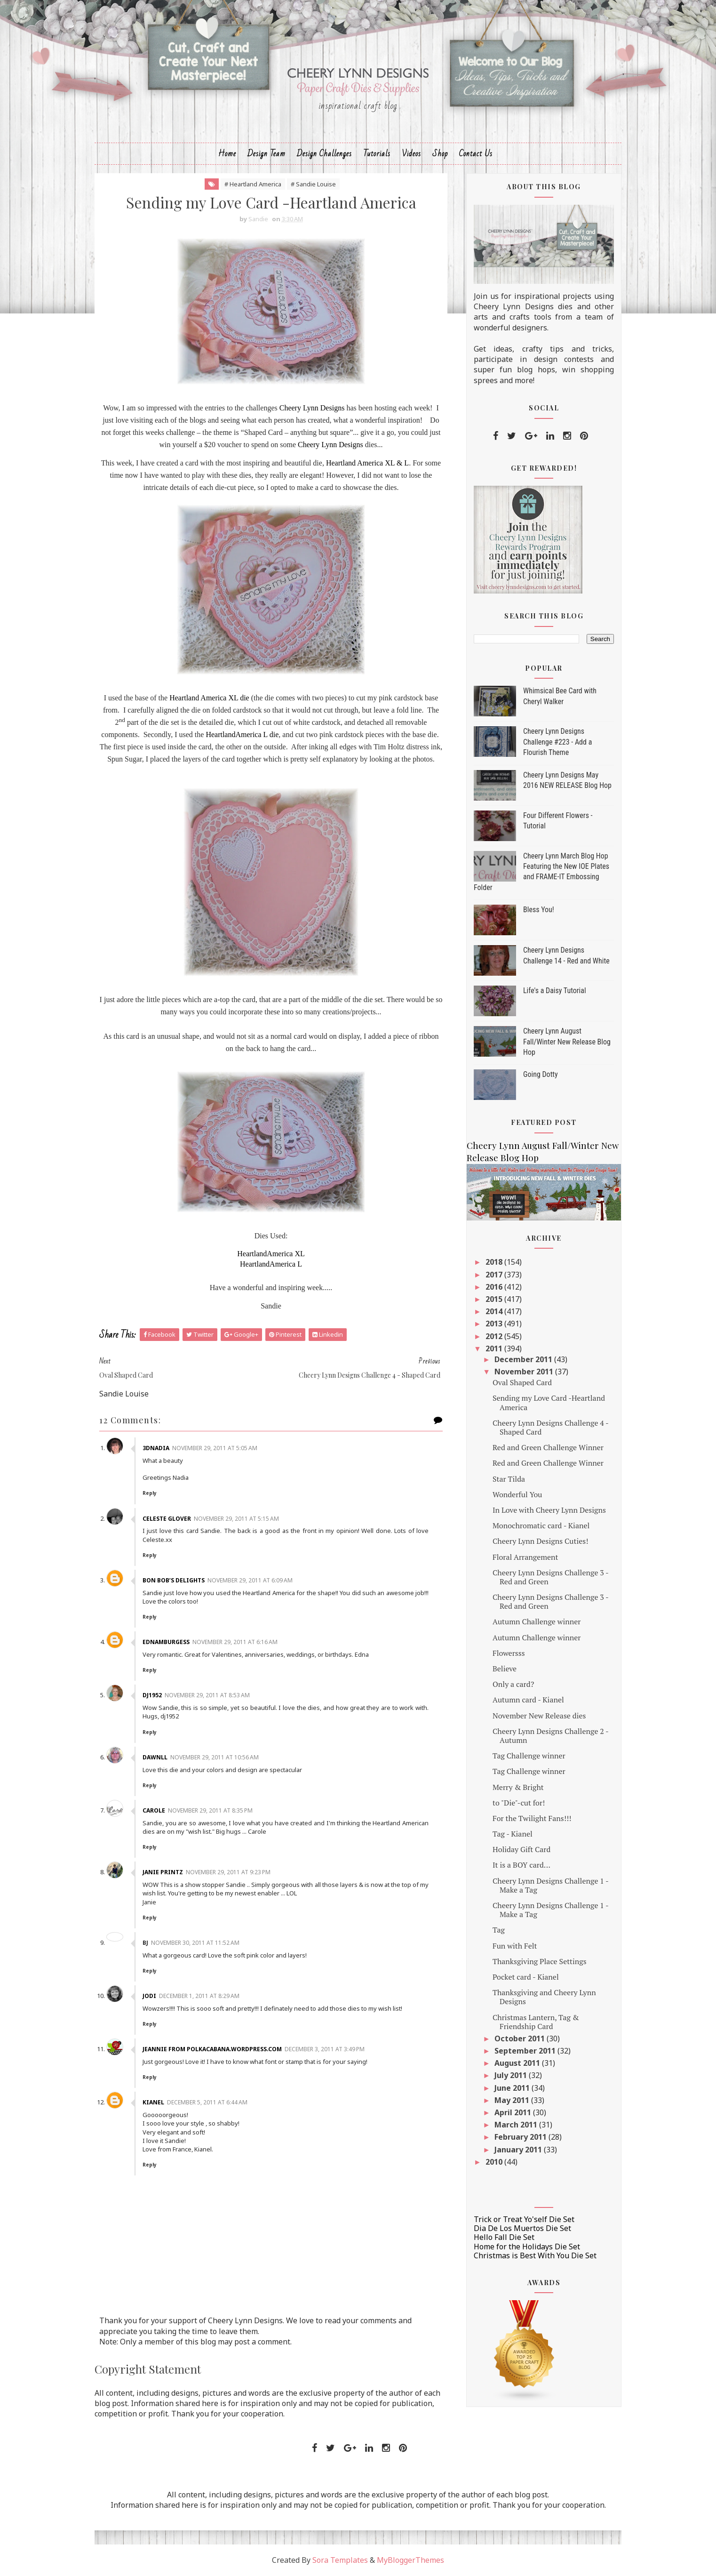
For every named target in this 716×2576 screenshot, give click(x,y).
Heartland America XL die (209, 698)
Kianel (153, 2102)
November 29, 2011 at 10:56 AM (214, 1757)
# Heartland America (252, 184)
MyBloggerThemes (410, 2560)
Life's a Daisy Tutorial (554, 990)
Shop (440, 153)
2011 (494, 1348)
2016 (494, 1287)
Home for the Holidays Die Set (527, 2246)
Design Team (266, 153)
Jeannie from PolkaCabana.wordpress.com (212, 2049)
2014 (494, 1311)
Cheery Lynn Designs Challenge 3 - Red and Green (550, 1577)
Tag (499, 1930)
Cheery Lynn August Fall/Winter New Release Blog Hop (567, 1042)
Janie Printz (163, 1872)
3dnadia (156, 1448)
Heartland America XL (360, 463)
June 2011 (513, 2088)
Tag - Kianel (513, 1834)
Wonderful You (517, 1494)
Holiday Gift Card (521, 1849)
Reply (150, 1493)
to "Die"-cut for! (519, 1803)
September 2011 (525, 2051)
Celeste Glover (167, 1519)
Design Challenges (324, 153)
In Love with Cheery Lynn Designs (549, 1510)
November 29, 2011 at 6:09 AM (250, 1580)
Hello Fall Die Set (504, 2237)
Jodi (149, 1996)
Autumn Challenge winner (537, 1621)
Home (227, 153)
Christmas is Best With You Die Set (535, 2255)
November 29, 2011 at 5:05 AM (214, 1448)
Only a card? (513, 1684)
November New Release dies (539, 1715)
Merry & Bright (518, 1787)
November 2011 (524, 1371)
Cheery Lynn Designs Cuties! (540, 1541)
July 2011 (511, 2075)
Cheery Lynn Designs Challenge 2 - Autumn (550, 1735)
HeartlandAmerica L (271, 1264)
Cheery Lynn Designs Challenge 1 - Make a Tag (550, 1885)
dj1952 (152, 1695)
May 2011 (512, 2100)
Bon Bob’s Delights (174, 1580)
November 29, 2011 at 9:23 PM (228, 1872)
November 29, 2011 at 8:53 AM (207, 1695)
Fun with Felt (515, 1946)
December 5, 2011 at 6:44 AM (207, 2102)
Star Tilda (509, 1479)
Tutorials (376, 153)
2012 (494, 1336)
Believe (505, 1668)
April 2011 (513, 2112)
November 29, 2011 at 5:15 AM (236, 1519)
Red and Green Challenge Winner (548, 1447)
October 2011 (520, 2038)
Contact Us (476, 153)
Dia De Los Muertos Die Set (522, 2228)
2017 (494, 1274)
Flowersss (509, 1653)
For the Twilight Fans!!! (532, 1818)
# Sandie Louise (313, 184)
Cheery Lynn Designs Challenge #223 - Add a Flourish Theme (557, 742)
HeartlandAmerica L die (242, 734)
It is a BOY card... (521, 1865)
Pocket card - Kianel (526, 1977)
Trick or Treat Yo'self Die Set (524, 2219)
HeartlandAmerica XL (270, 1254)
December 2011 (524, 1359)
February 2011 (521, 2137)
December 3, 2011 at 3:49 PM (325, 2049)
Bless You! (538, 909)
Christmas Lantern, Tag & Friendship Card (536, 2021)
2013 (494, 1323)
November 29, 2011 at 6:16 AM (235, 1642)
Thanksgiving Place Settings (540, 1961)
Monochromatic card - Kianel (541, 1525)
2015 (494, 1299)
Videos (411, 153)
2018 (494, 1262)
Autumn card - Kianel (528, 1699)
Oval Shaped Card (522, 1382)
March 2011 (516, 2124)
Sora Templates (340, 2560)
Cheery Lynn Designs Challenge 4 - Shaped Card (550, 1427)
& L (403, 463)
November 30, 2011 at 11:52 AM (195, 1943)
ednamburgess (166, 1642)
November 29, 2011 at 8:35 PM (210, 1810)
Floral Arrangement (525, 1557)
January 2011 (519, 2149)
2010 (494, 2162)
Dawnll (155, 1757)
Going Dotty (540, 1074)
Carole (154, 1810)
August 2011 (518, 2063)
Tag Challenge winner (529, 1755)
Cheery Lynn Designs (312, 408)
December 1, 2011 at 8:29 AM (199, 1996)
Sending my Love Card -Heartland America (549, 1402)
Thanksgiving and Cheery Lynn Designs (544, 1996)
